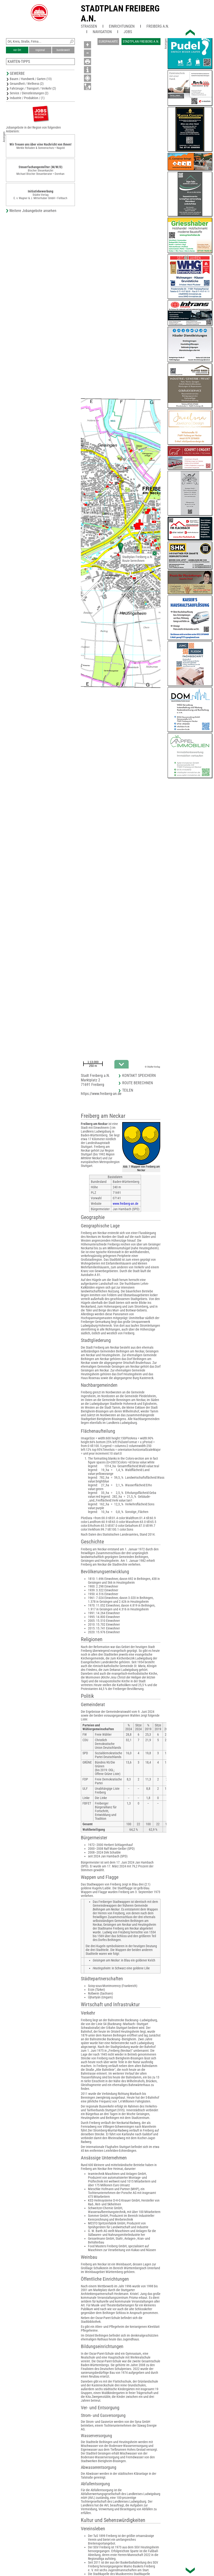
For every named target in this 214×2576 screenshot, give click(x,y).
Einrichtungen (122, 26)
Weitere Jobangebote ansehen (32, 210)
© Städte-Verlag (152, 1066)
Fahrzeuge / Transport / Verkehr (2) (33, 88)
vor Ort (17, 50)
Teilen (127, 1090)
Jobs (128, 32)
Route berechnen (133, 561)
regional (40, 50)
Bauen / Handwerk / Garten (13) (31, 79)
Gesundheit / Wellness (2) (27, 84)
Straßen (89, 26)
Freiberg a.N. (157, 26)
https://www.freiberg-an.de (101, 1093)
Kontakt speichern (139, 1075)
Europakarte (108, 41)
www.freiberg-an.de (125, 1203)
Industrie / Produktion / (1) (27, 98)
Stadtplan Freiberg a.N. (141, 41)
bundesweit (63, 50)
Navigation (102, 32)
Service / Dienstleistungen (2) (29, 93)
